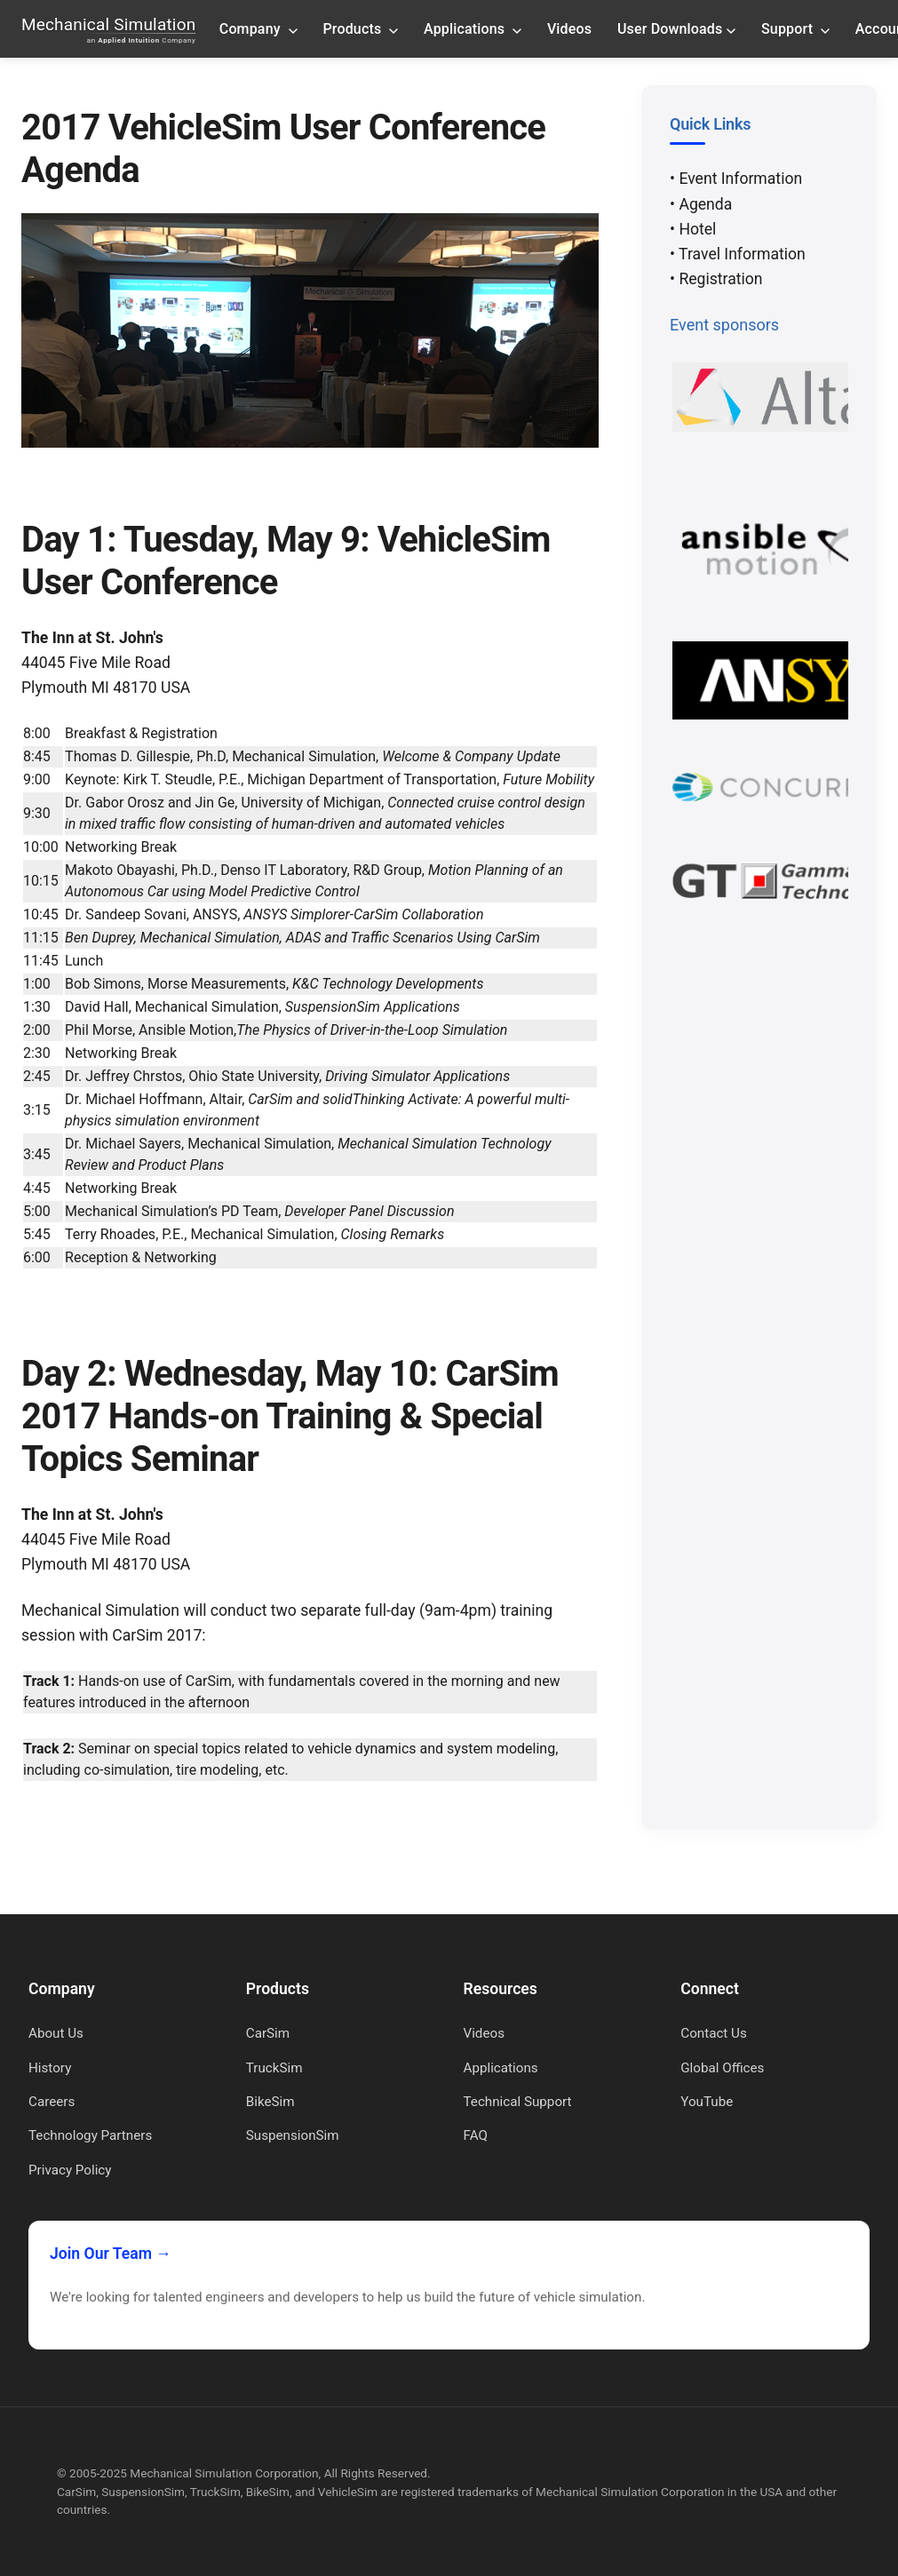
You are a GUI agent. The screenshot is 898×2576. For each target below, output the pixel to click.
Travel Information (742, 254)
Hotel (697, 229)
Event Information (740, 178)
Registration (720, 279)
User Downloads (676, 28)
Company (258, 28)
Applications (472, 28)
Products (361, 28)
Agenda (705, 204)
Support (795, 28)
